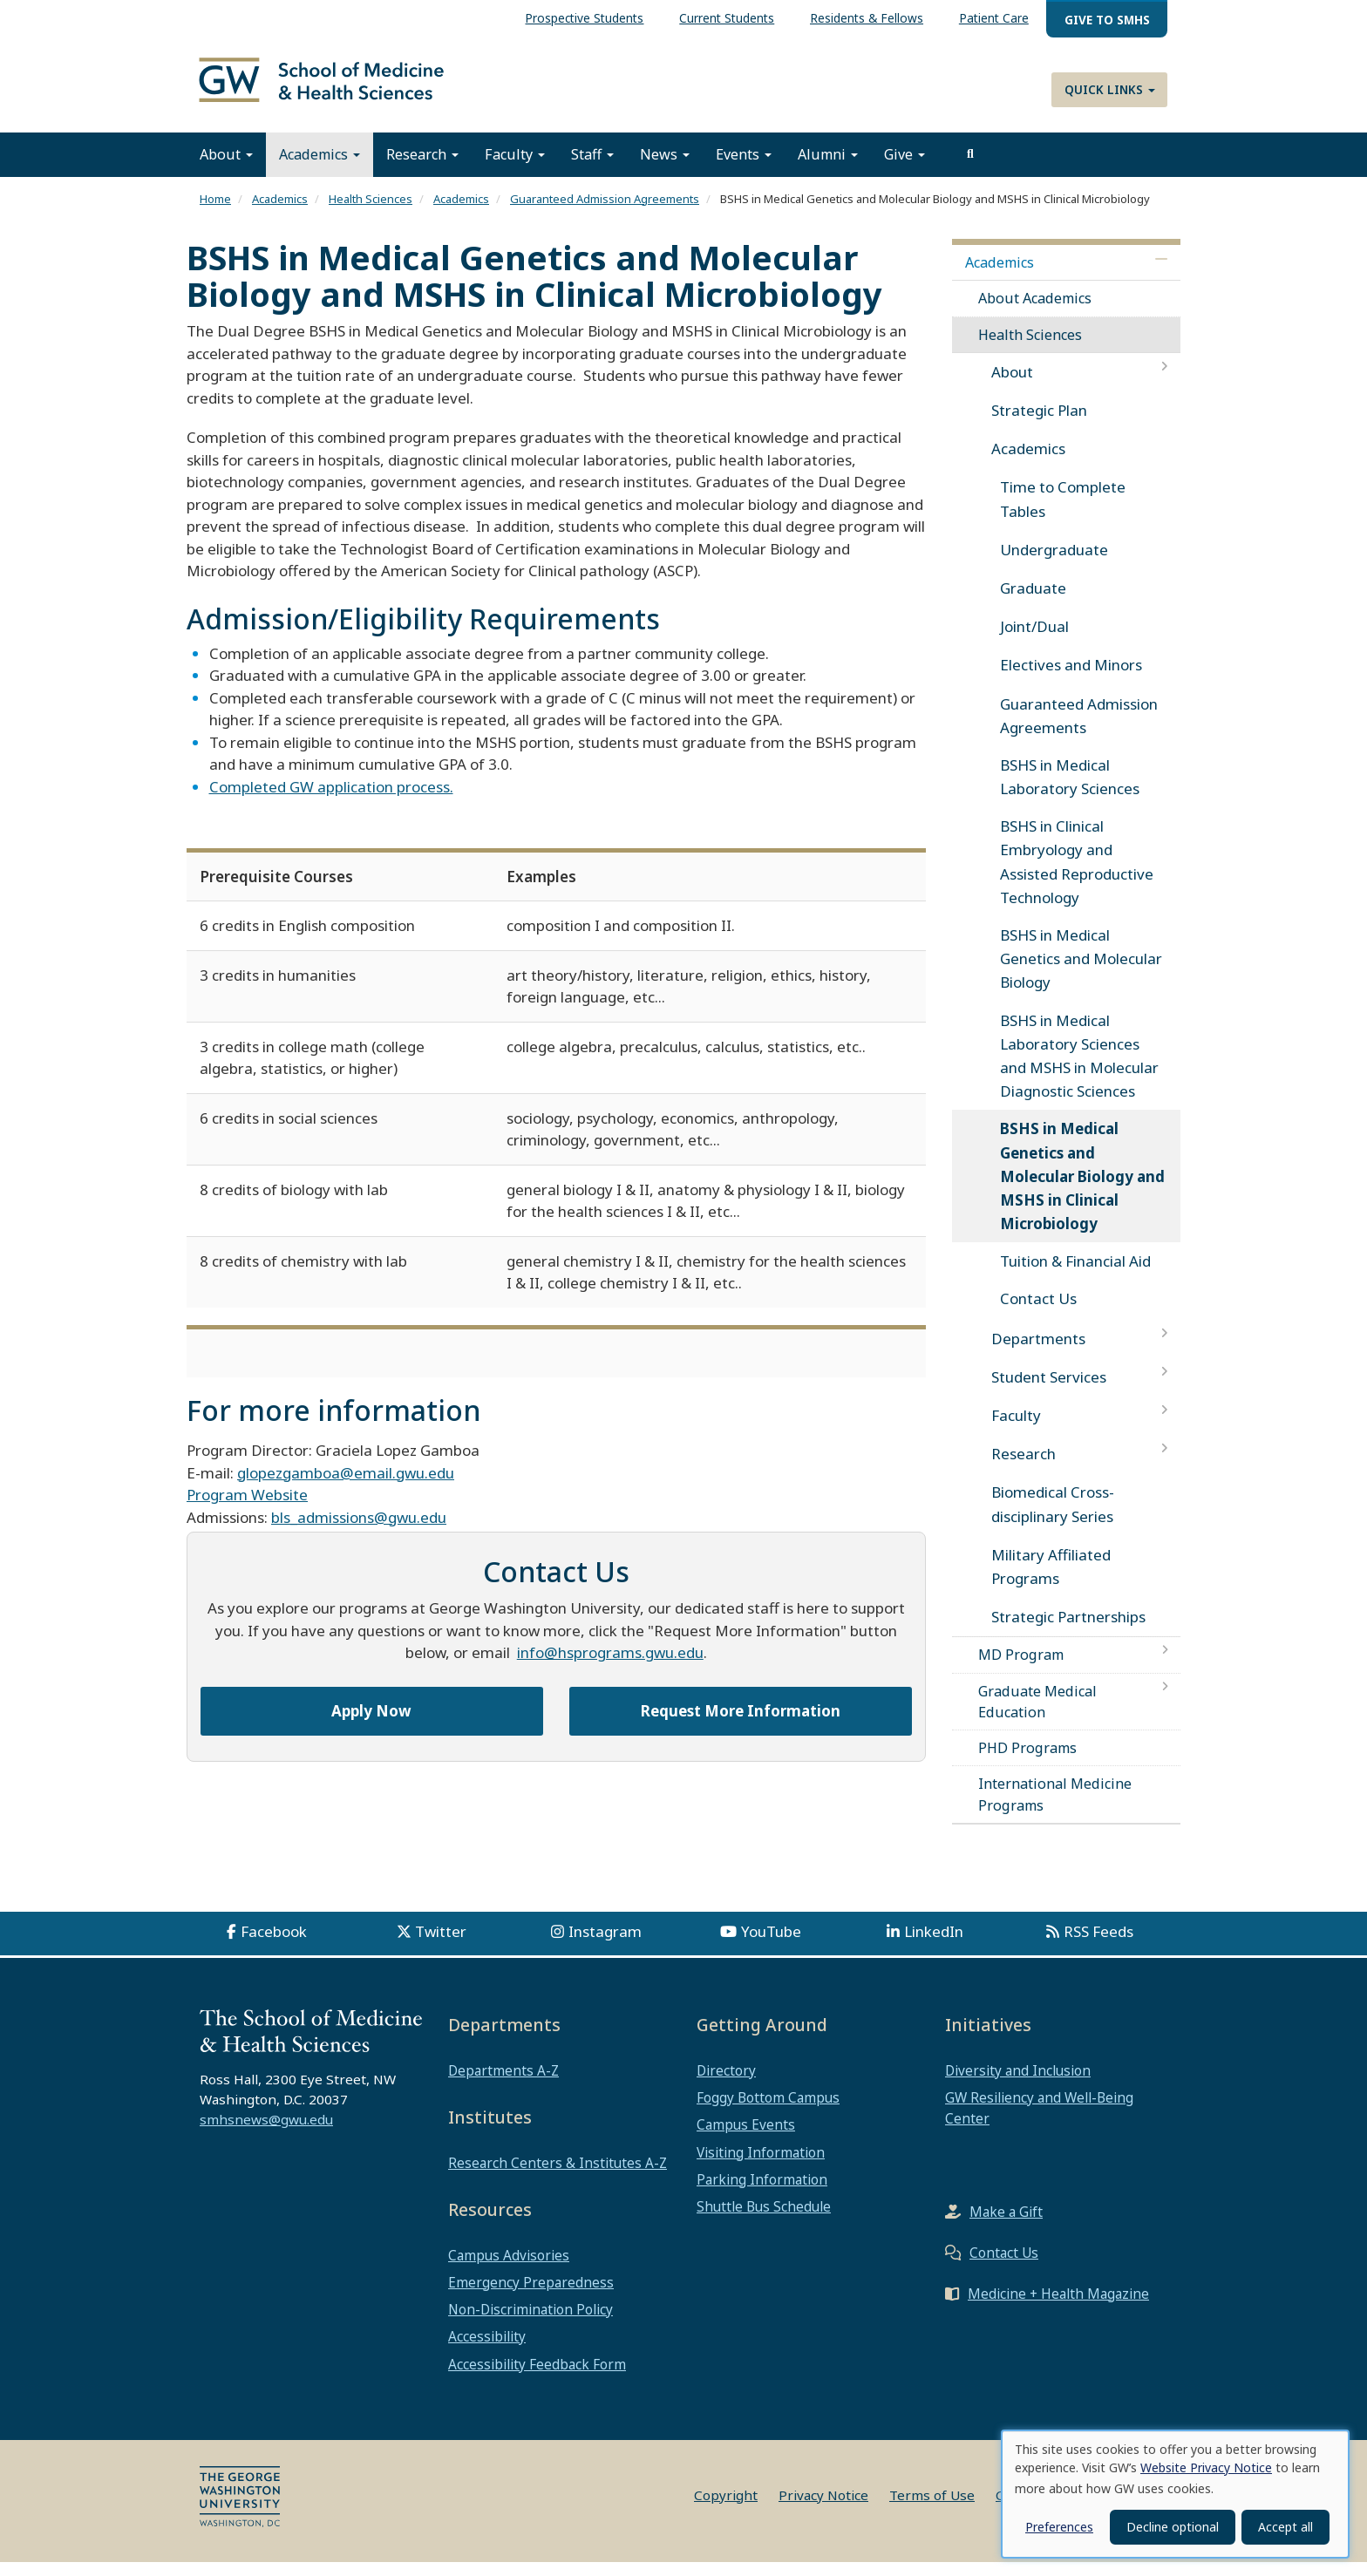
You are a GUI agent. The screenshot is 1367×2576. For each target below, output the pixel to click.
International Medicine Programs (1055, 1808)
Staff (592, 168)
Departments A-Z (503, 2084)
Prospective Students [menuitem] (584, 18)
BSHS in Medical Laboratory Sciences (1069, 790)
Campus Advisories (508, 2269)
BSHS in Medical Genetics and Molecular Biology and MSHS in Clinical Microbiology (1082, 1189)
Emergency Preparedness (531, 2296)
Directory (726, 2084)
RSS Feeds (1098, 1945)
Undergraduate (1054, 564)
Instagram (605, 1945)
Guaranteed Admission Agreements (604, 213)
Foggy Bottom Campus (768, 2111)
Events (744, 168)
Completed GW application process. (331, 801)
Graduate (1033, 602)
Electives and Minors (1071, 679)
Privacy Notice (823, 2509)
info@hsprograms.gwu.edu (610, 1666)
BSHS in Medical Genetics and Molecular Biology (1081, 972)
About (226, 168)
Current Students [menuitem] (726, 18)
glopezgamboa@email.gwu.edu (345, 1487)
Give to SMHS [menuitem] (1107, 19)
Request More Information (740, 1725)
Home (215, 213)
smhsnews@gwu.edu (266, 2133)
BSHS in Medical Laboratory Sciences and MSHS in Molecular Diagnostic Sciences (1079, 1070)
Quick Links (1109, 89)
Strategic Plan (1039, 424)
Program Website (247, 1509)
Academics (319, 168)
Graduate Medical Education (1037, 1716)
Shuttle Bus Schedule (764, 2220)
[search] (970, 168)
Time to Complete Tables (1063, 512)
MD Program (1021, 1668)
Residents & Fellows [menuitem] (866, 18)
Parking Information (762, 2193)
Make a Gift (1006, 2225)
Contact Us (1038, 1312)
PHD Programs (1027, 1761)
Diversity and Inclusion (1018, 2084)
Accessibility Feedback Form (537, 2377)
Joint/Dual (1034, 640)
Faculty (515, 168)
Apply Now (371, 1725)
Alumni (828, 168)
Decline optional (1172, 2526)
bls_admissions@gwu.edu (358, 1531)
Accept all (1285, 2526)
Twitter (440, 1945)
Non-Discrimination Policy (530, 2323)
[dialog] (1175, 2494)
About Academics (1035, 312)
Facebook (274, 1945)
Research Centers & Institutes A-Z (557, 2176)
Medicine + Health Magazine (1058, 2307)
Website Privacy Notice (1206, 2467)
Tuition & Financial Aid (1075, 1275)
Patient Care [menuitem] (994, 18)
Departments (1038, 1352)
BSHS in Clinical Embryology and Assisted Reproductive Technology (1076, 875)
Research (422, 168)
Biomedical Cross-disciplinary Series (1052, 1517)
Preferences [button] (1059, 2526)
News (665, 168)
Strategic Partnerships (1068, 1631)
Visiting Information (761, 2166)
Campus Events (746, 2138)
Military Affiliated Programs (1051, 1580)
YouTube (771, 1945)
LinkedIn (933, 1945)
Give (904, 168)
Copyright (726, 2509)
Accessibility (487, 2350)
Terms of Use (932, 2509)
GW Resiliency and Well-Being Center (1039, 2122)
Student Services (1048, 1391)
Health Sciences (370, 213)
